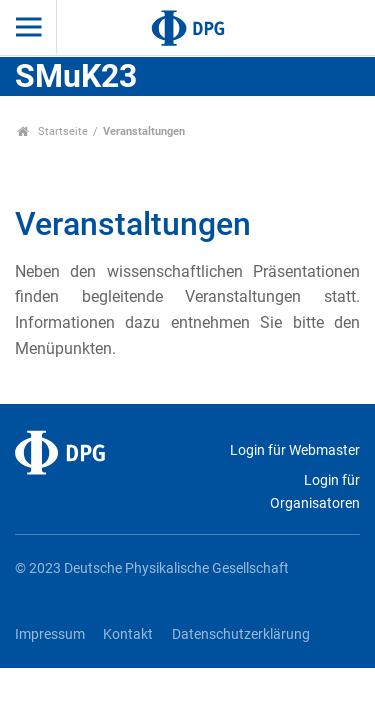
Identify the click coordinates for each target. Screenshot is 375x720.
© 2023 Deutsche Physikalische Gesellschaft (152, 568)
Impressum (50, 634)
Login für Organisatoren (315, 492)
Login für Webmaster (295, 450)
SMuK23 (76, 76)
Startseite (52, 131)
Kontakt (128, 634)
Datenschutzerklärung (241, 634)
